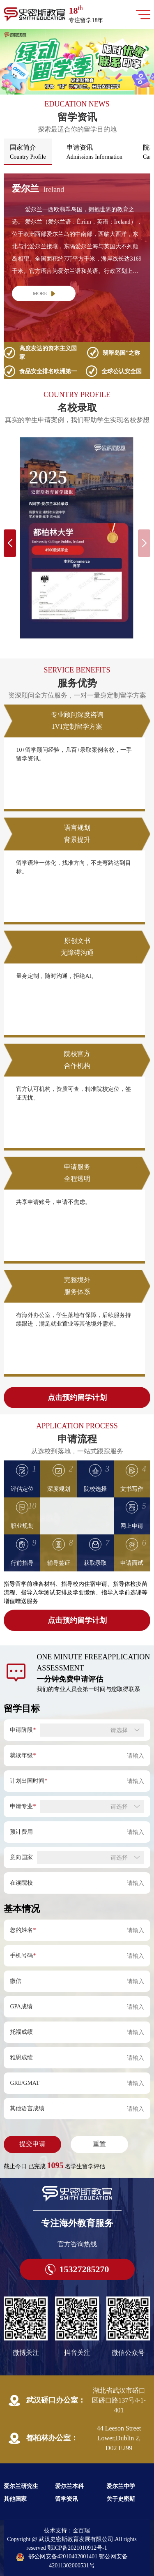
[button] (144, 543)
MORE (44, 293)
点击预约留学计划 (77, 1397)
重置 (99, 2143)
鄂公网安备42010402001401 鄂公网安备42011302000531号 (72, 2561)
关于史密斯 (120, 2499)
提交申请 (32, 2143)
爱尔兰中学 (120, 2486)
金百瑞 (81, 2530)
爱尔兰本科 (69, 2486)
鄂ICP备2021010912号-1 (77, 2548)
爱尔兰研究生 (21, 2486)
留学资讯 (66, 2499)
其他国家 (15, 2499)
